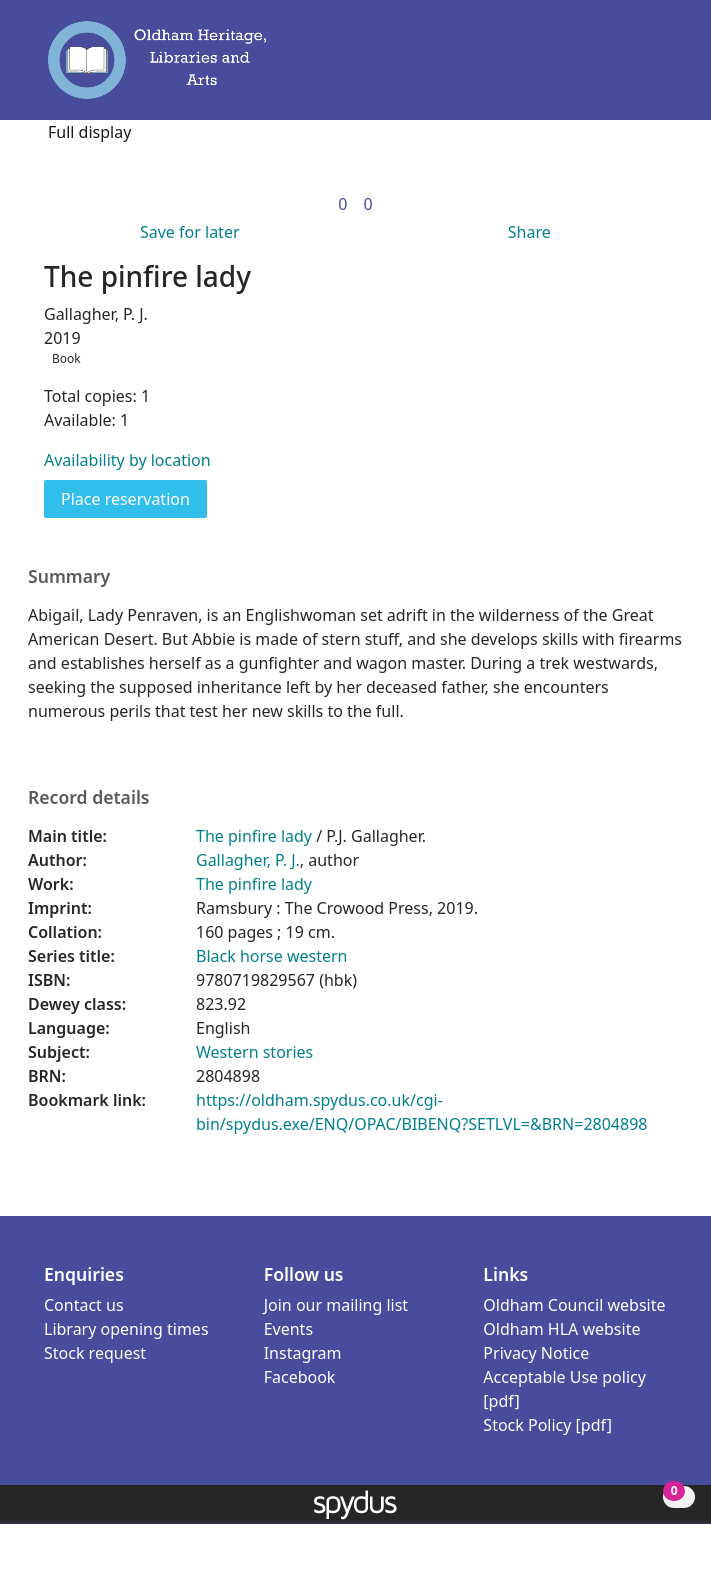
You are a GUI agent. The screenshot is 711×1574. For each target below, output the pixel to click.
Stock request (95, 1353)
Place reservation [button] (134, 498)
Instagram (303, 1353)
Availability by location (127, 460)
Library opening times (126, 1329)
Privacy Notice (536, 1353)
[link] (342, 204)
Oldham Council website (574, 1305)
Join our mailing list (336, 1305)
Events (288, 1329)
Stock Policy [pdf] (547, 1425)
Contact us (84, 1305)
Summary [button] (69, 576)
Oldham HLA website (561, 1329)
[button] (631, 69)
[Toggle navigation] (659, 69)
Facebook (300, 1377)
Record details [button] (89, 797)
